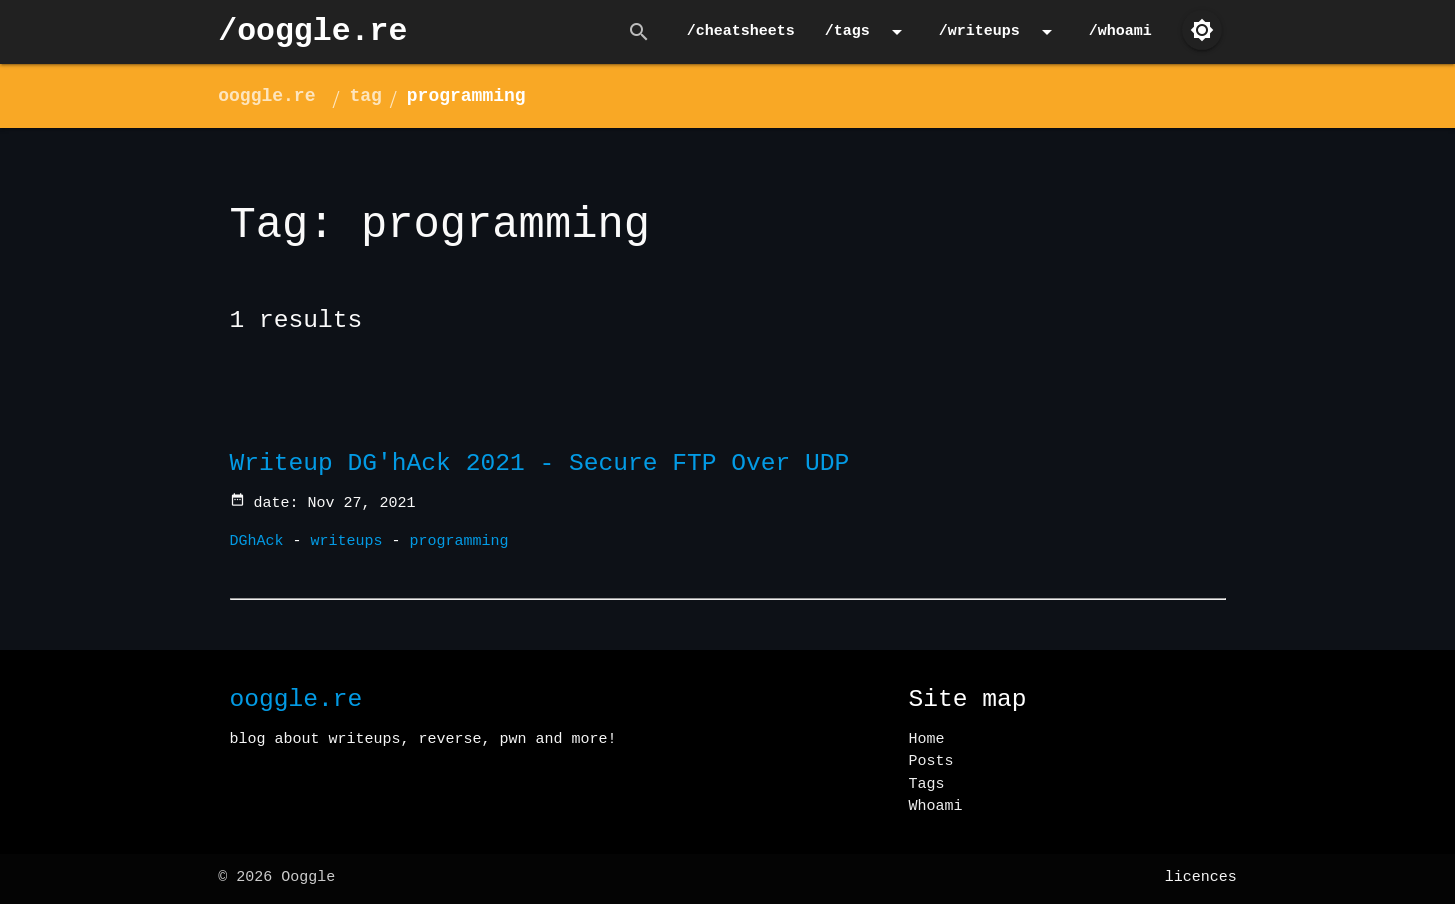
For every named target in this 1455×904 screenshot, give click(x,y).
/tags (867, 32)
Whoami (936, 806)
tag (365, 96)
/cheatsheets (741, 31)
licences (1201, 877)
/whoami (1120, 31)
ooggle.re (266, 96)
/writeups (999, 32)
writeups (347, 541)
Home (927, 739)
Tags (927, 784)
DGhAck (257, 541)
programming (466, 96)
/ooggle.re (312, 31)
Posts (931, 761)
